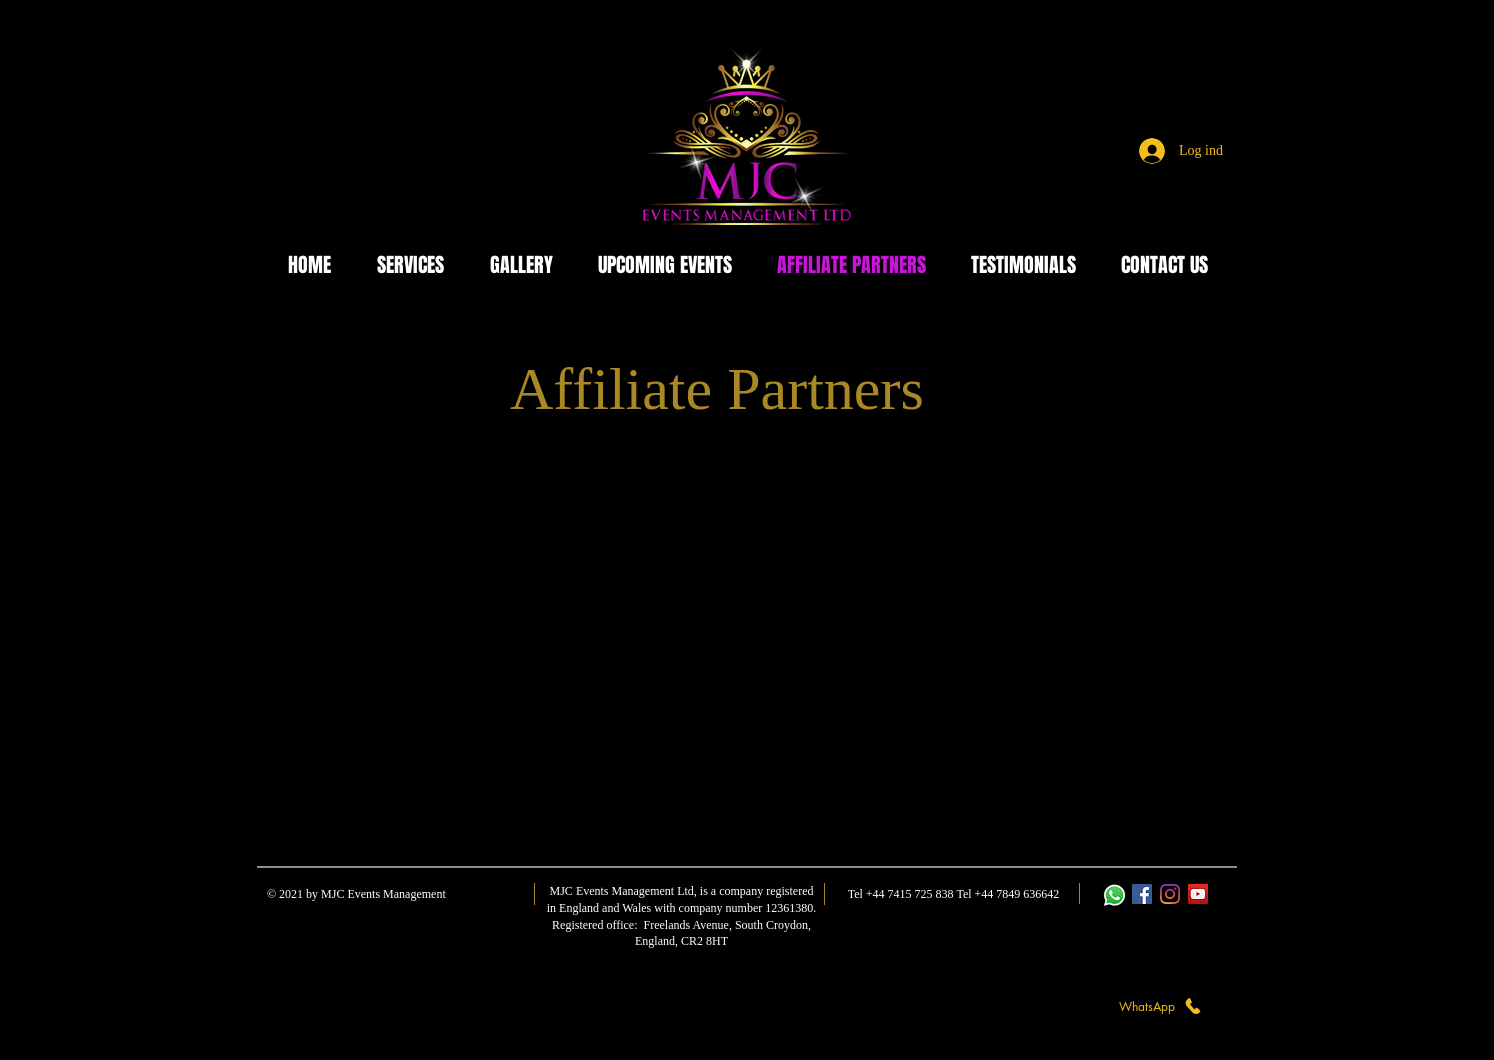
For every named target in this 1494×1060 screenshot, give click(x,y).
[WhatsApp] (1161, 1006)
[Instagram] (1170, 894)
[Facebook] (1142, 894)
